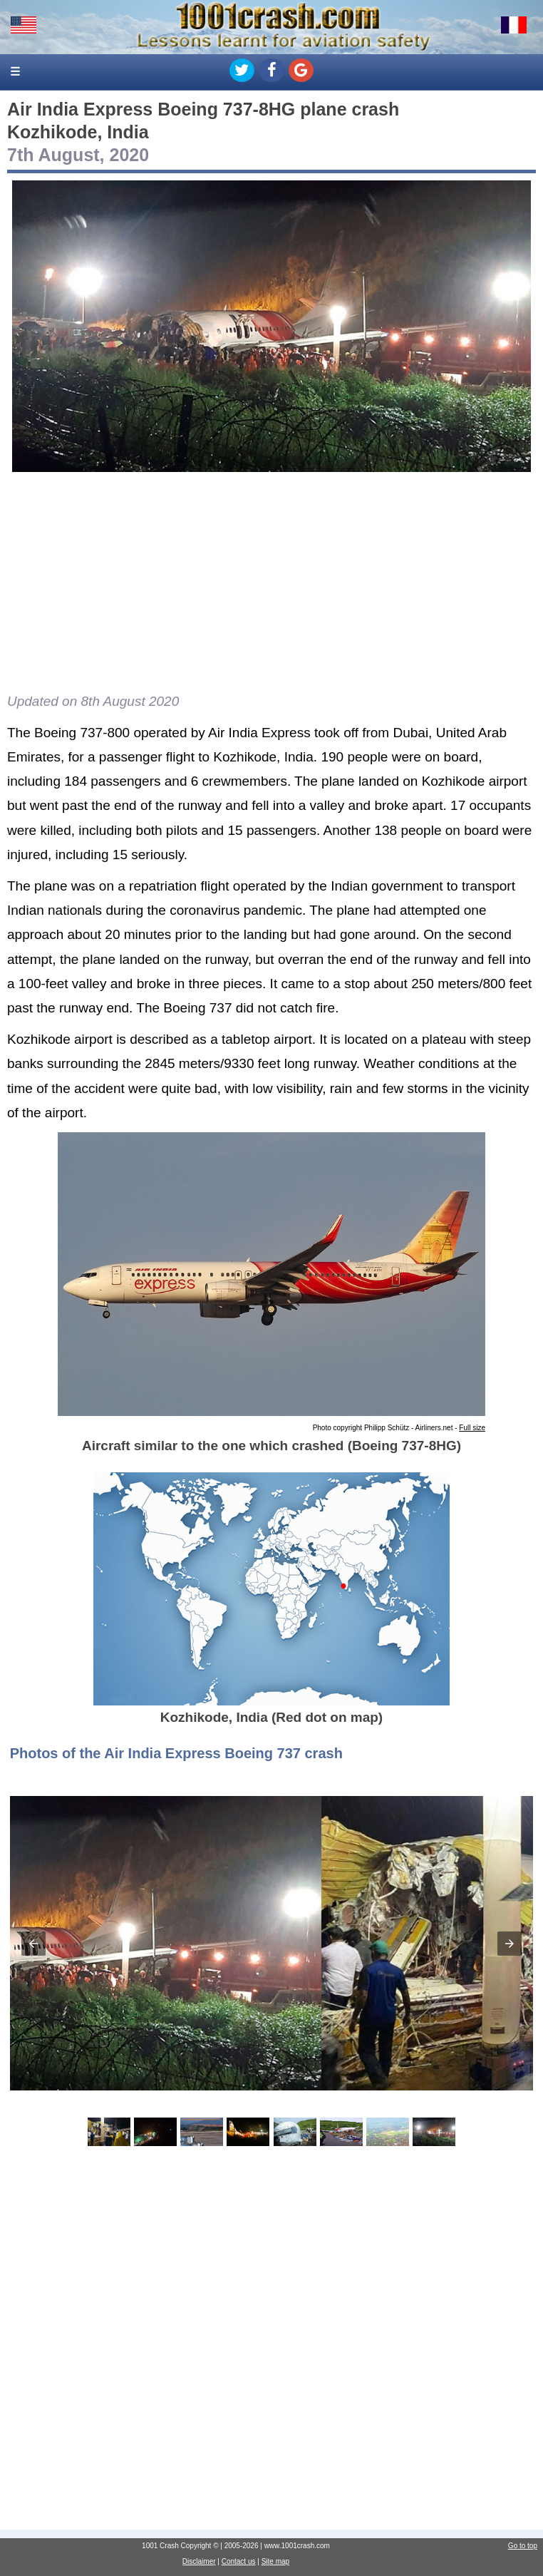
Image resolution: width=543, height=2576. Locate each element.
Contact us (239, 2561)
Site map (275, 2561)
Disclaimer (199, 2561)
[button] (33, 1943)
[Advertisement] (271, 582)
